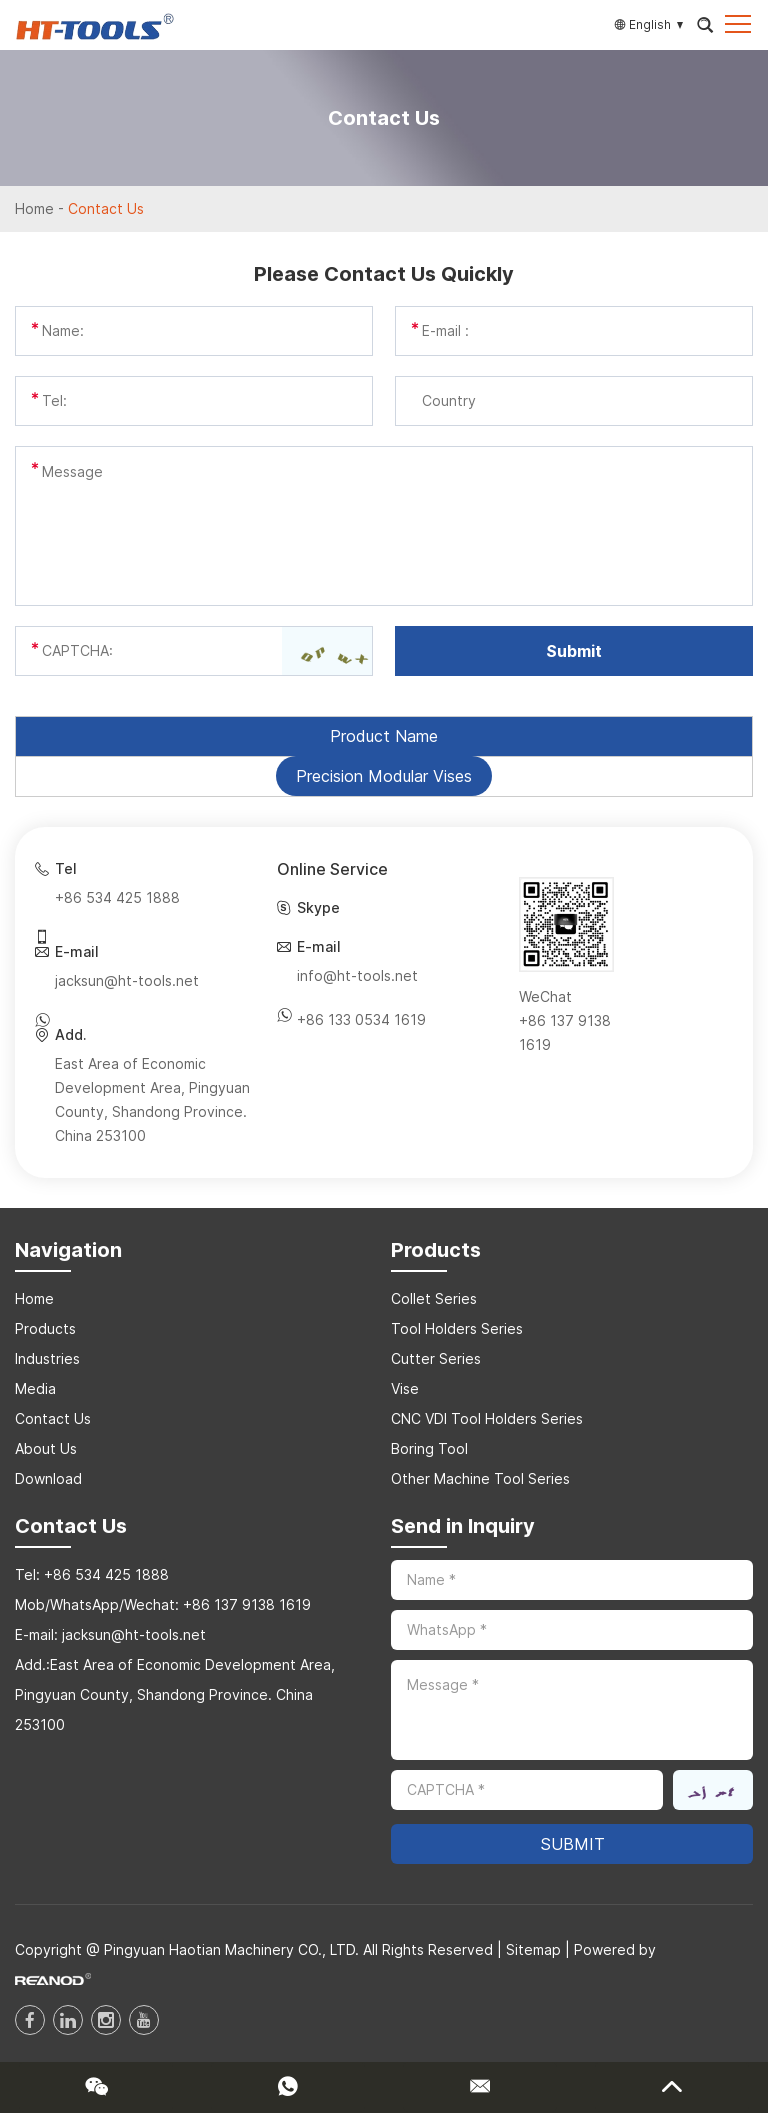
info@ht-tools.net (357, 975)
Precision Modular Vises (384, 776)
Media (35, 1388)
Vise (405, 1388)
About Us (46, 1448)
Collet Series (434, 1298)
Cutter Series (436, 1358)
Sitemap (533, 1949)
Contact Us (106, 208)
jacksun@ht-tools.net (127, 980)
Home (34, 208)
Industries (47, 1358)
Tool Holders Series (457, 1328)
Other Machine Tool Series (480, 1478)
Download (48, 1478)
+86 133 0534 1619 (361, 1019)
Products (45, 1328)
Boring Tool (429, 1448)
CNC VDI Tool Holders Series (487, 1418)
